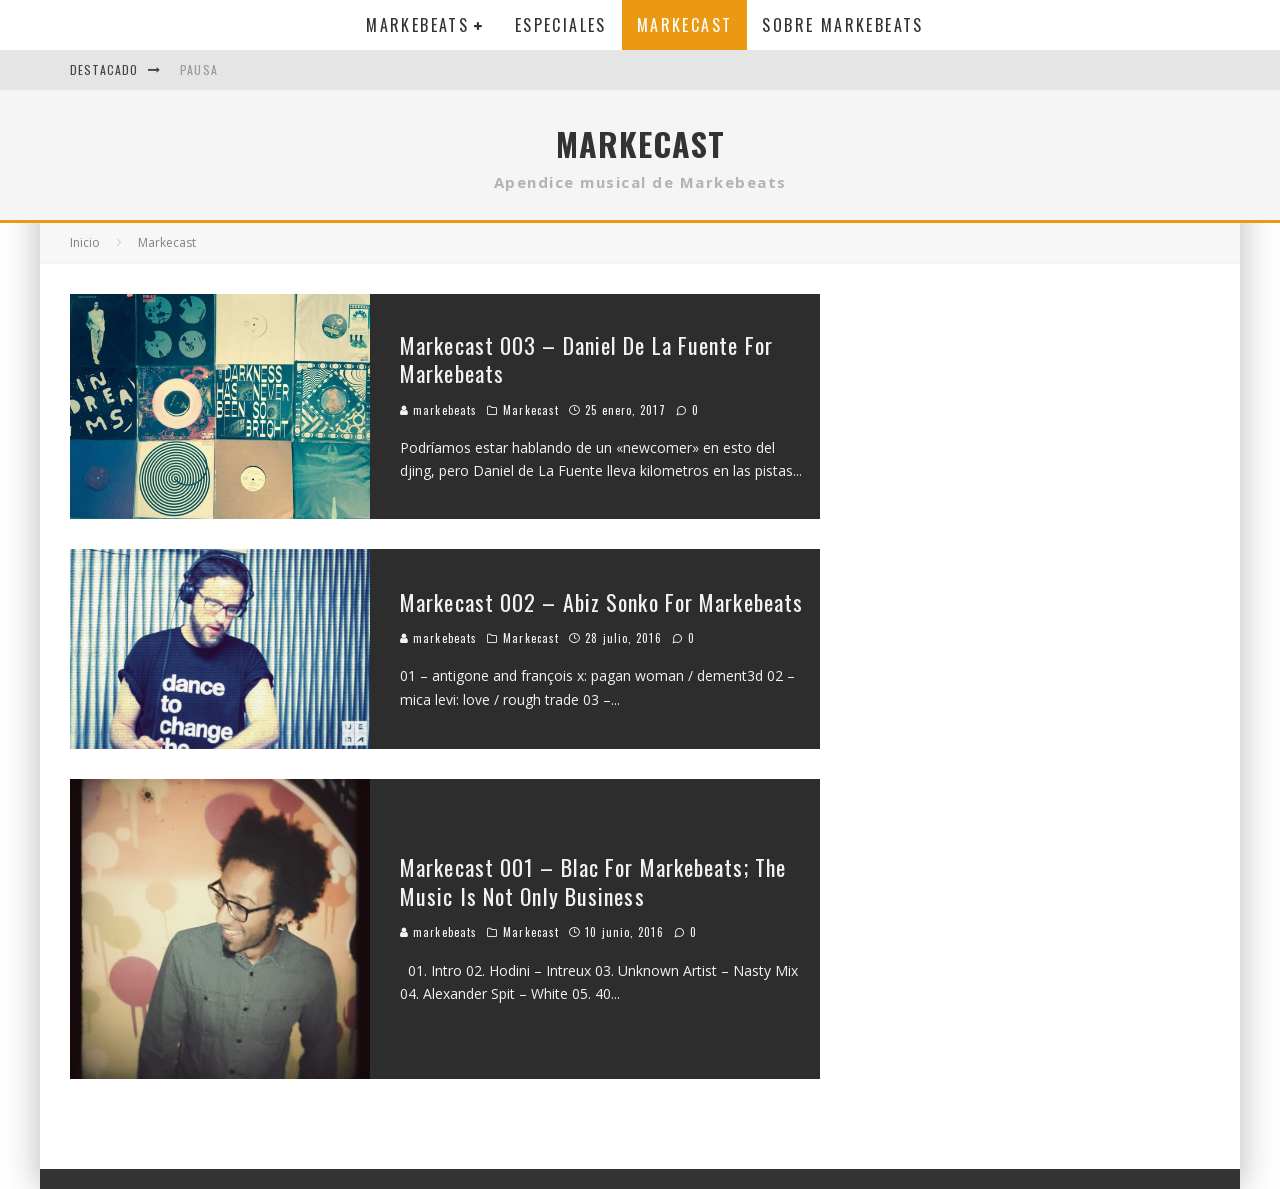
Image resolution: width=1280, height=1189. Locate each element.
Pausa (199, 69)
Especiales (561, 25)
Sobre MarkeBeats (842, 25)
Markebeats (417, 25)
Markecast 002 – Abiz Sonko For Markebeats (601, 602)
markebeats (438, 410)
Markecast (685, 25)
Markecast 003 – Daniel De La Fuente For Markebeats (586, 359)
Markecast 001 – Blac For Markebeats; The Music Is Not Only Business (593, 881)
